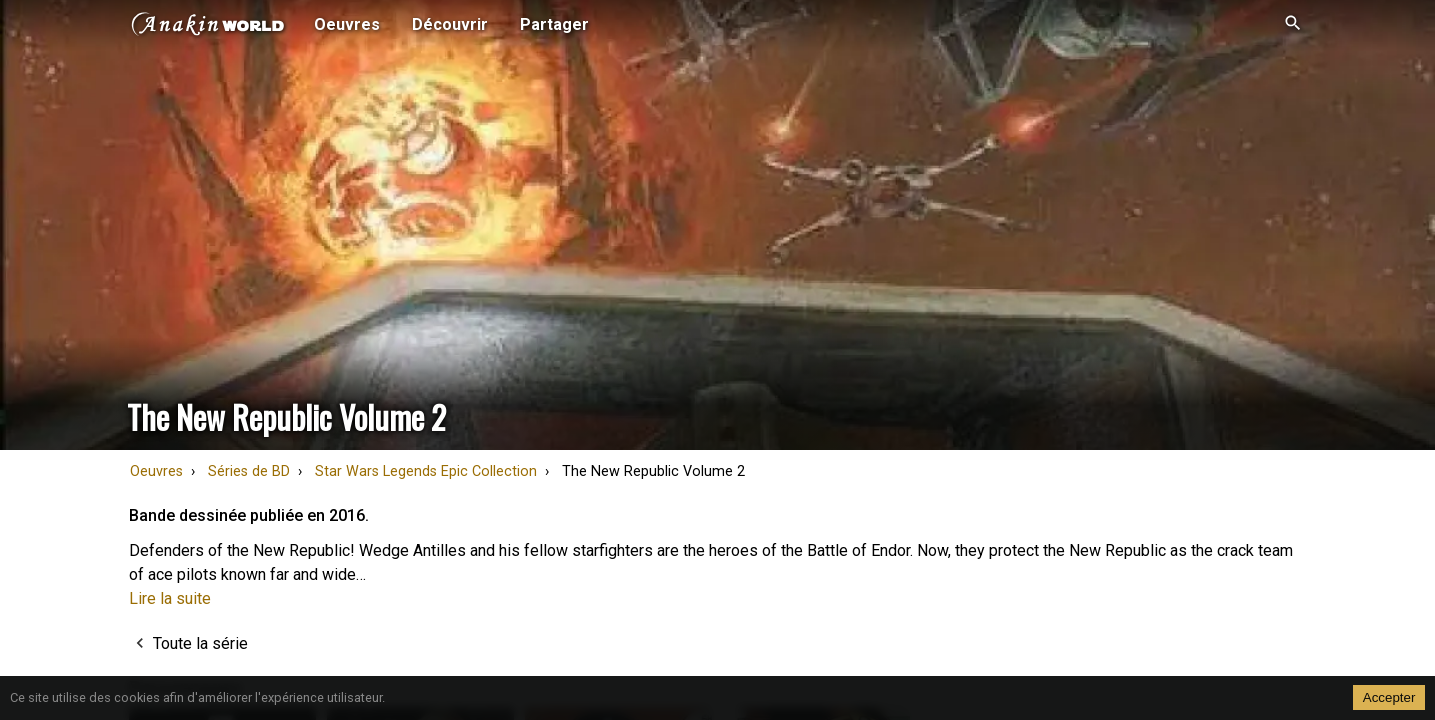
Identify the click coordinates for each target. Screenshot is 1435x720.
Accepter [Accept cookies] (1389, 697)
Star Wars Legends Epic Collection (426, 471)
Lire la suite (170, 598)
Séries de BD (249, 471)
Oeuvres (156, 471)
